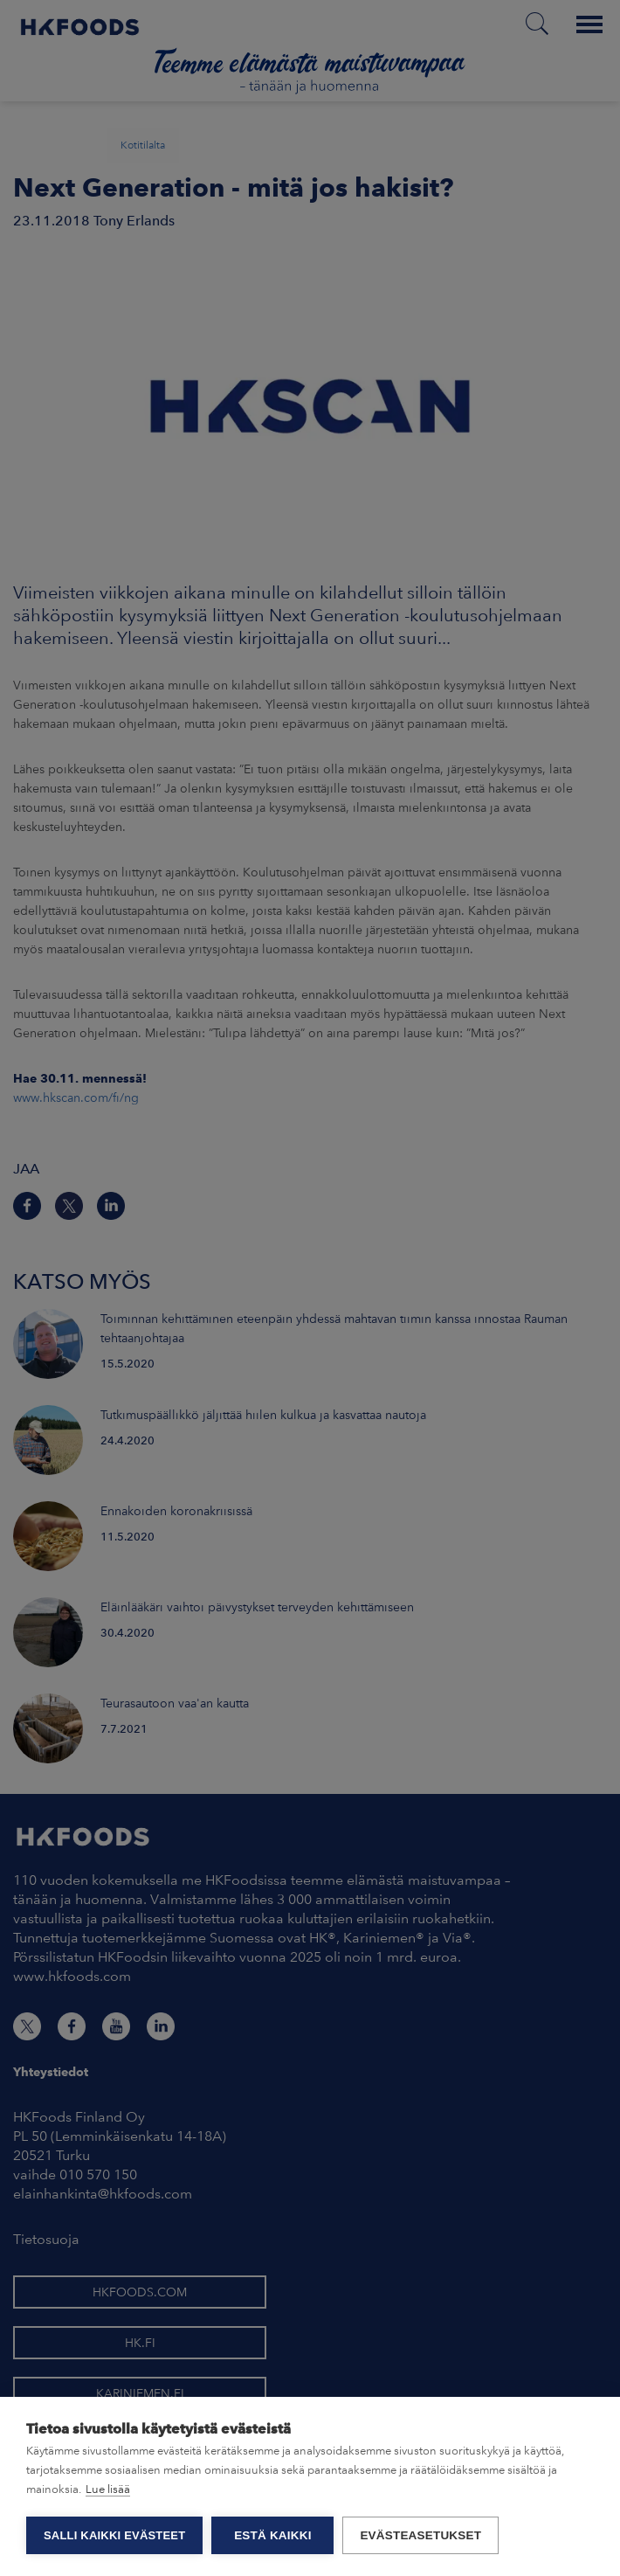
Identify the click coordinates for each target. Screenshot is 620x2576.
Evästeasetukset (420, 2535)
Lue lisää (108, 2489)
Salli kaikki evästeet (114, 2535)
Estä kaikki (272, 2535)
